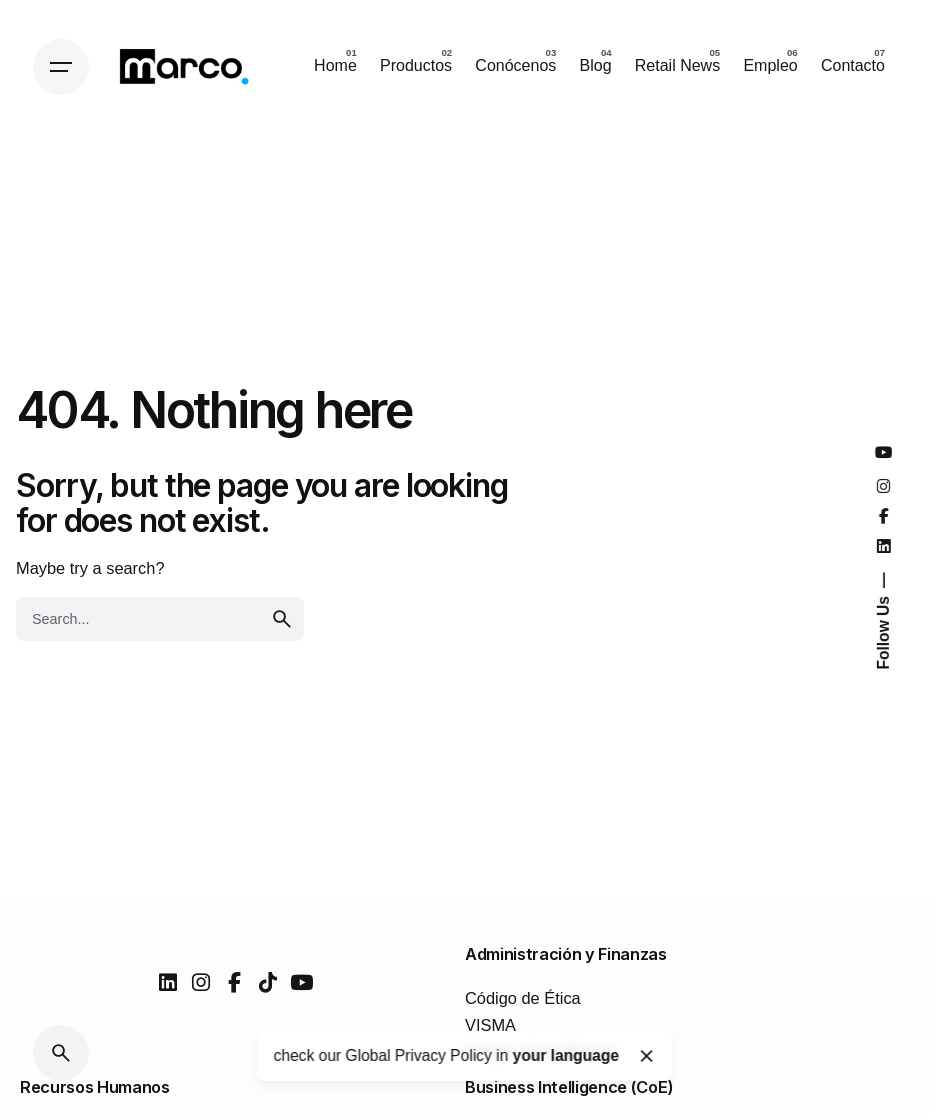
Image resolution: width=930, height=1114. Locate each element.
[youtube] (301, 983)
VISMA (490, 1025)
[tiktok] (268, 983)
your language (566, 1055)
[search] (282, 619)
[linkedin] (168, 983)
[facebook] (234, 983)
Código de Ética (523, 998)
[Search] (61, 1053)
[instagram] (201, 983)
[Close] (647, 1056)
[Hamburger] (61, 67)
